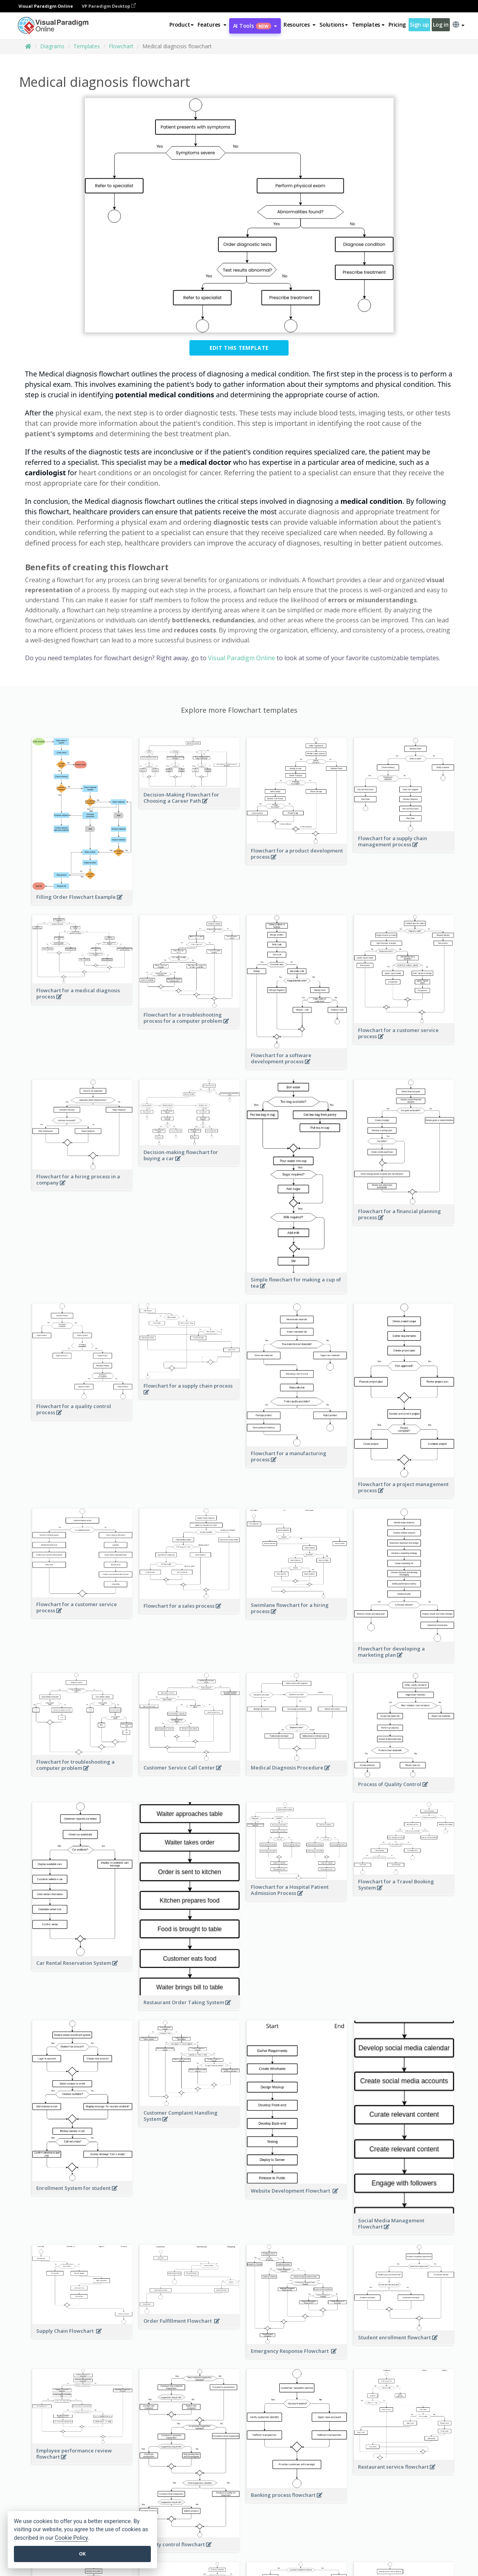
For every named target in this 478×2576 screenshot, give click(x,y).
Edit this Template (239, 347)
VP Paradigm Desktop (109, 6)
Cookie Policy (71, 2538)
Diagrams (52, 46)
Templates (86, 46)
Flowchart (121, 46)
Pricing (397, 24)
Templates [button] (368, 24)
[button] (212, 24)
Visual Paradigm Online (241, 658)
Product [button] (181, 24)
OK (82, 2554)
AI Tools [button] (255, 25)
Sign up (419, 24)
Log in (440, 24)
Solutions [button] (333, 24)
